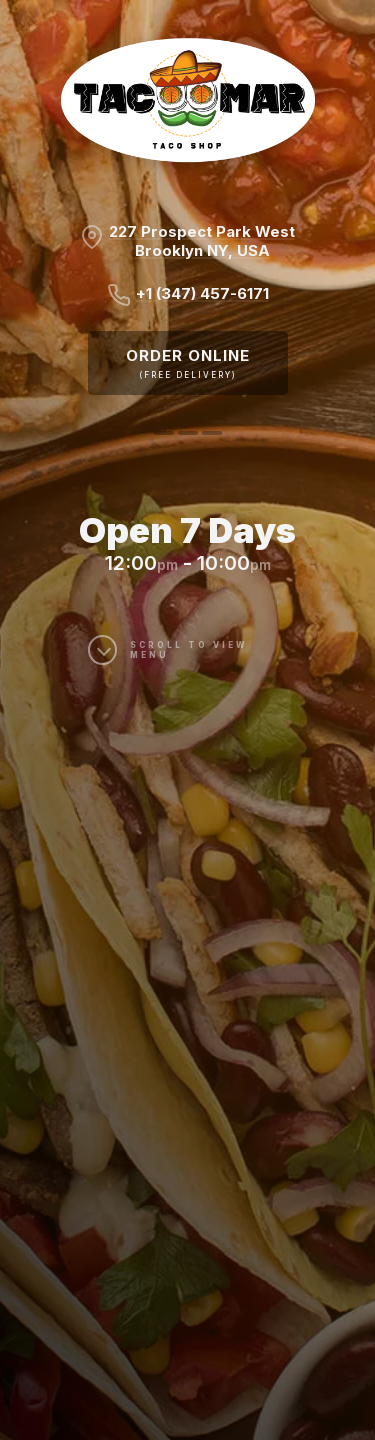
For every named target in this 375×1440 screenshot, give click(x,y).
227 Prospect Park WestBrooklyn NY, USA (202, 241)
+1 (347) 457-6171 (202, 293)
